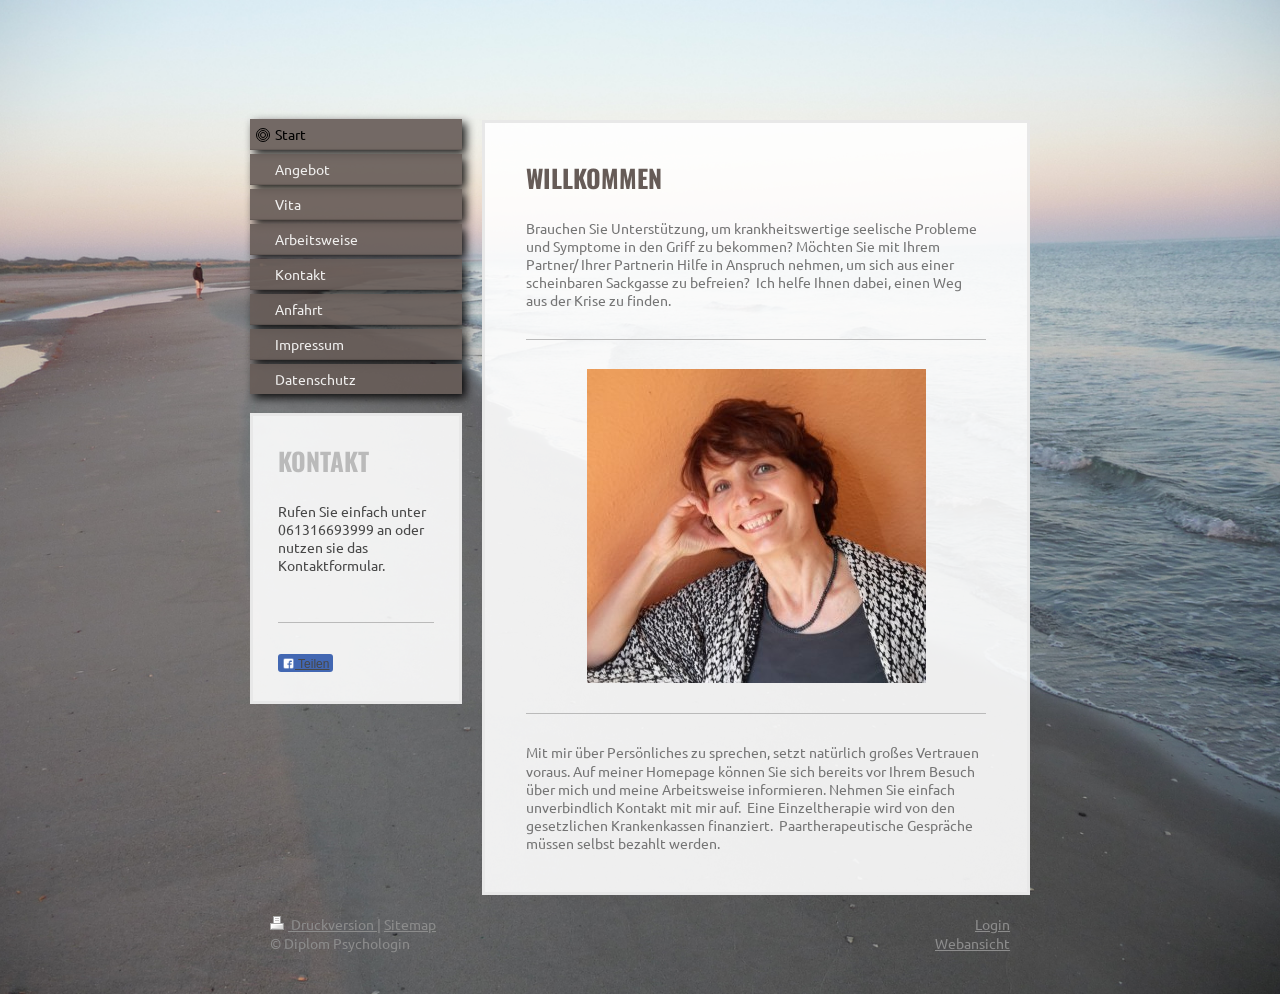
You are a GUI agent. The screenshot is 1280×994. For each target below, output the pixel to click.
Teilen (305, 664)
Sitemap (410, 924)
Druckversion (323, 924)
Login (992, 924)
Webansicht (972, 943)
